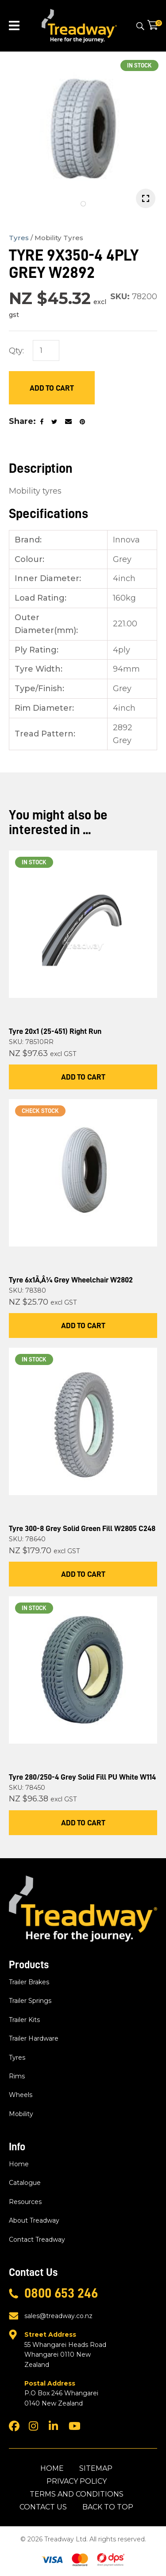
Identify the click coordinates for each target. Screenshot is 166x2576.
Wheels (20, 2095)
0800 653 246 (61, 2293)
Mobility (21, 2114)
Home (19, 2164)
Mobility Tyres (59, 237)
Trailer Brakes (29, 1982)
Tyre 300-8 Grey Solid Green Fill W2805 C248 (82, 1528)
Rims (17, 2076)
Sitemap (95, 2468)
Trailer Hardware (33, 2038)
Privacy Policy (76, 2481)
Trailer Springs (30, 2001)
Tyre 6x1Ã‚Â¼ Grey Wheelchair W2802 (71, 1280)
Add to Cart (52, 388)
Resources (25, 2202)
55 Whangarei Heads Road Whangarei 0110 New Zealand (67, 2349)
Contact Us (43, 2507)
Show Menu (14, 25)
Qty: (16, 351)
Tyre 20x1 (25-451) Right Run (55, 1031)
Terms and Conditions (77, 2494)
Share (21, 421)
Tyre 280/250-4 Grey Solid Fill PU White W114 (82, 1777)
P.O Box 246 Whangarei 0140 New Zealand (67, 2392)
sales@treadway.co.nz (58, 2316)
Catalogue (25, 2183)
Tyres (19, 237)
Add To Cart (83, 1077)
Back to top (107, 2507)
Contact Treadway (37, 2240)
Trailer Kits (24, 2020)
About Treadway (34, 2220)
